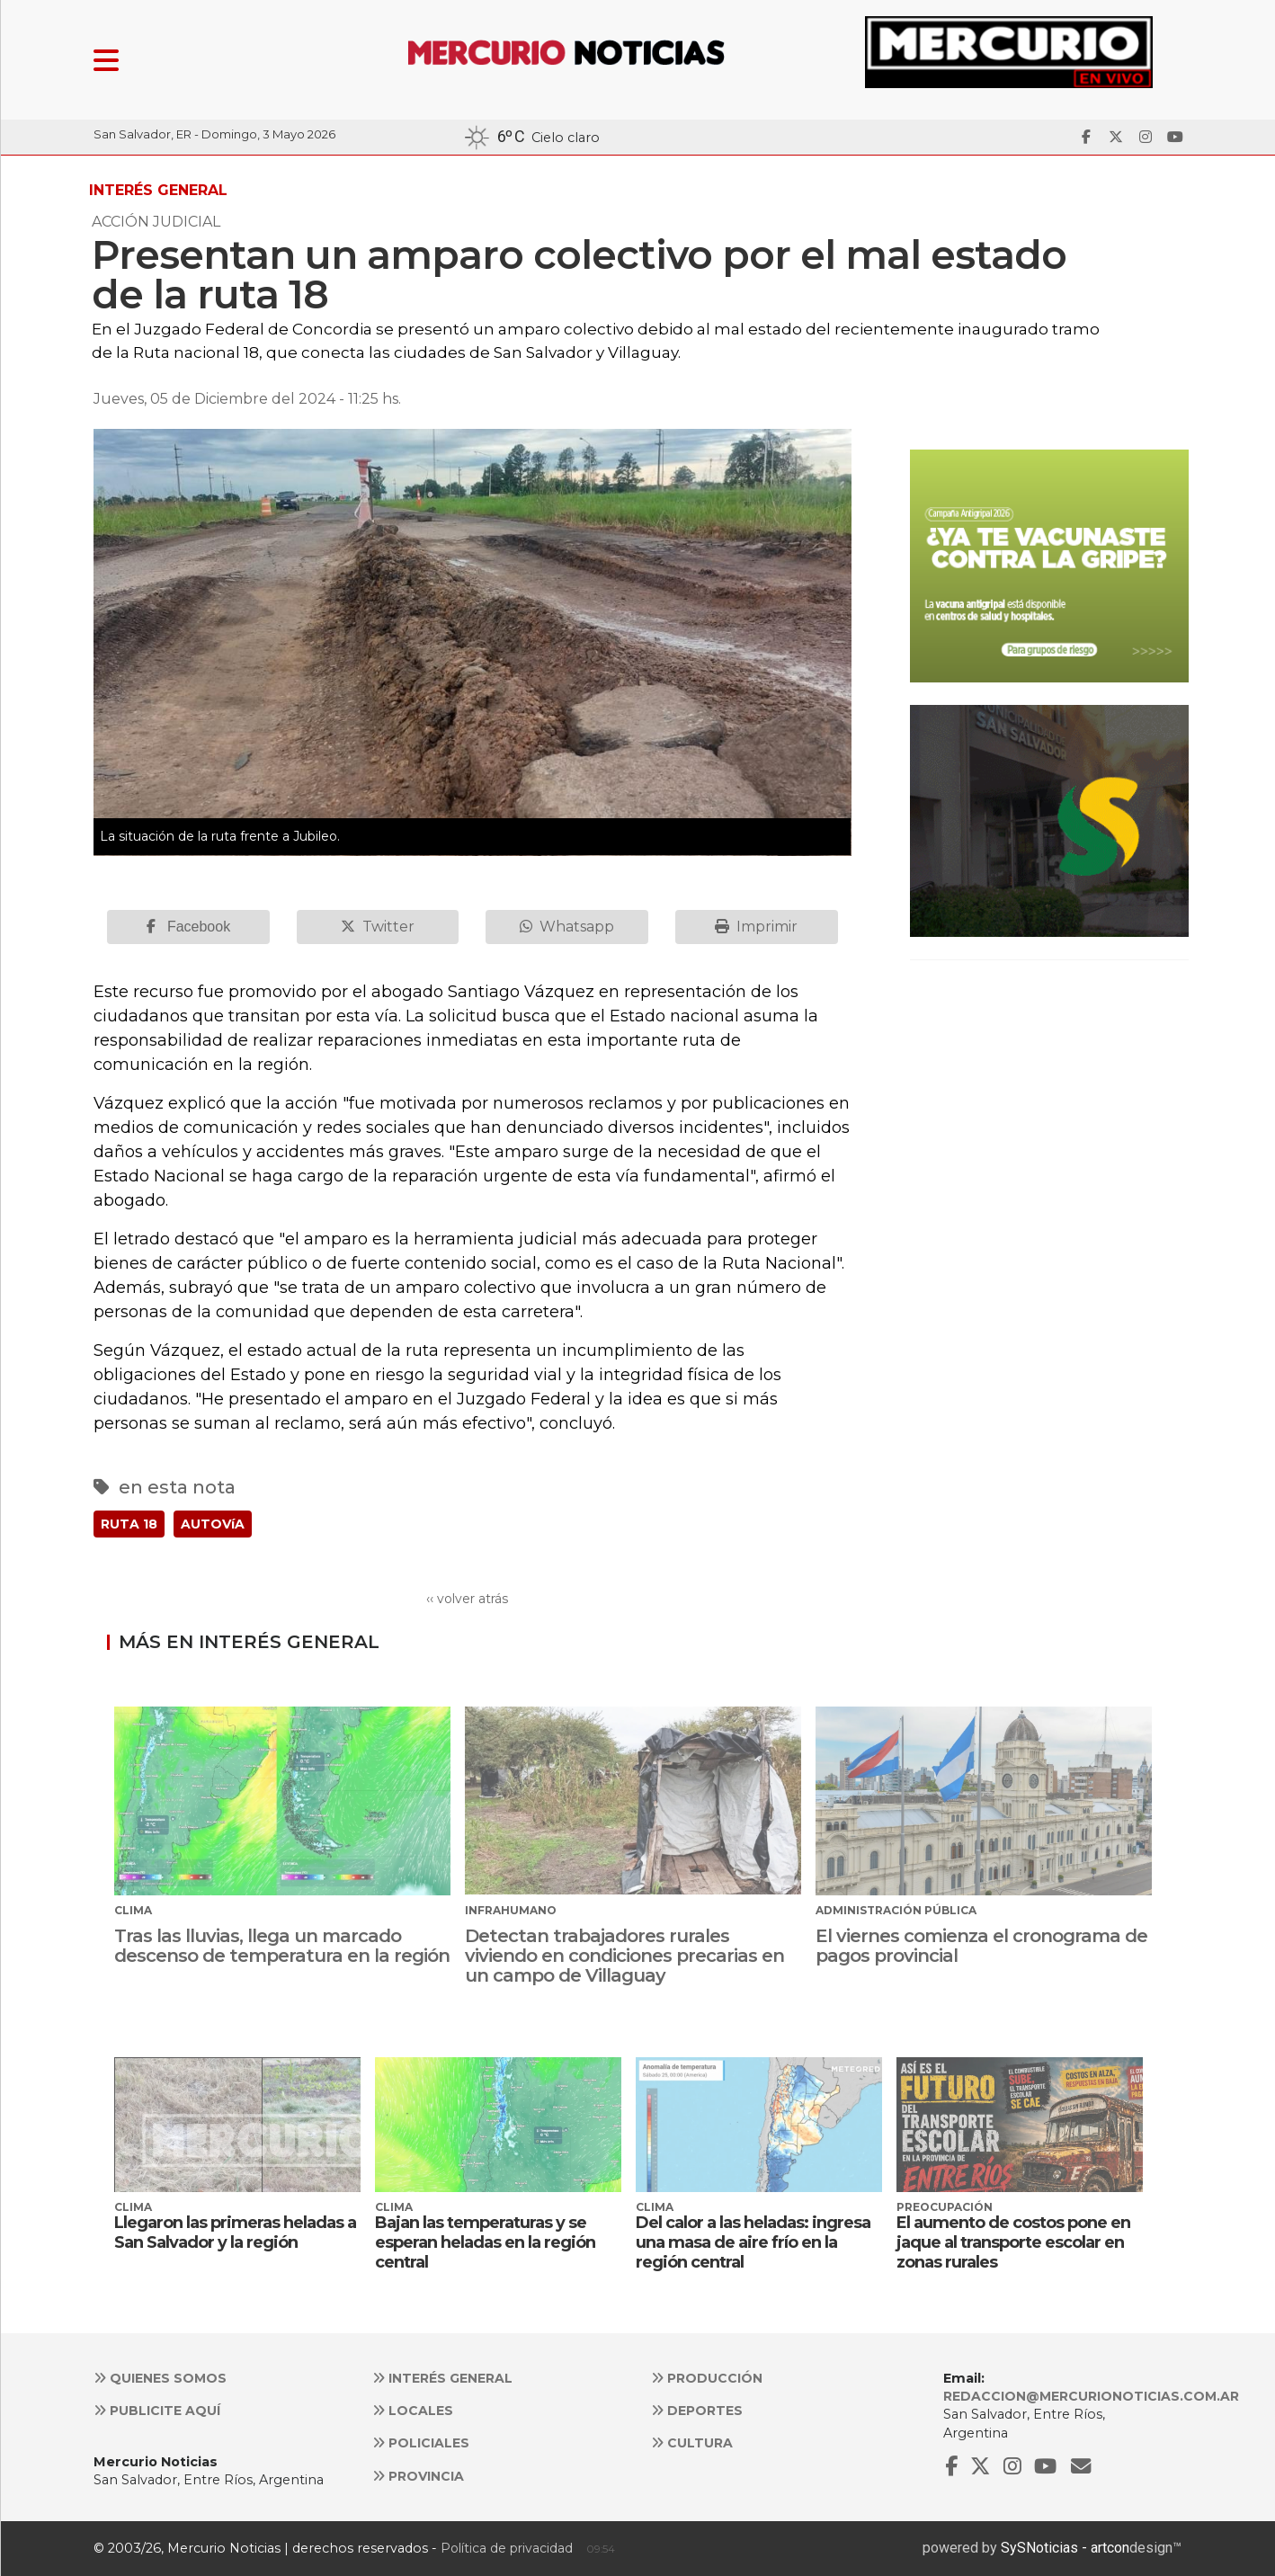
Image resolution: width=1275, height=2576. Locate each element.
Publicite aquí (157, 2410)
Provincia (418, 2476)
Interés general (442, 2378)
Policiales (420, 2443)
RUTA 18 (129, 1524)
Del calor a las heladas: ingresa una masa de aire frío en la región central (753, 2242)
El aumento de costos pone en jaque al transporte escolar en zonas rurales (1013, 2242)
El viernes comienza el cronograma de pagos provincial (981, 1945)
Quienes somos (160, 2378)
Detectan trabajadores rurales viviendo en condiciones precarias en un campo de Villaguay (624, 1955)
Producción (706, 2378)
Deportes (697, 2410)
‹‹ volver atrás (467, 1599)
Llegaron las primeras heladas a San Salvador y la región (235, 2232)
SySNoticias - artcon (1065, 2547)
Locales (412, 2410)
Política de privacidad (507, 2548)
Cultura (692, 2443)
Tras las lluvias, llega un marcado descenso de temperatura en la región (282, 1945)
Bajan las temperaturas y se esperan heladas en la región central (485, 2242)
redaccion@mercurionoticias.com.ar (1091, 2396)
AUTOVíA (213, 1524)
